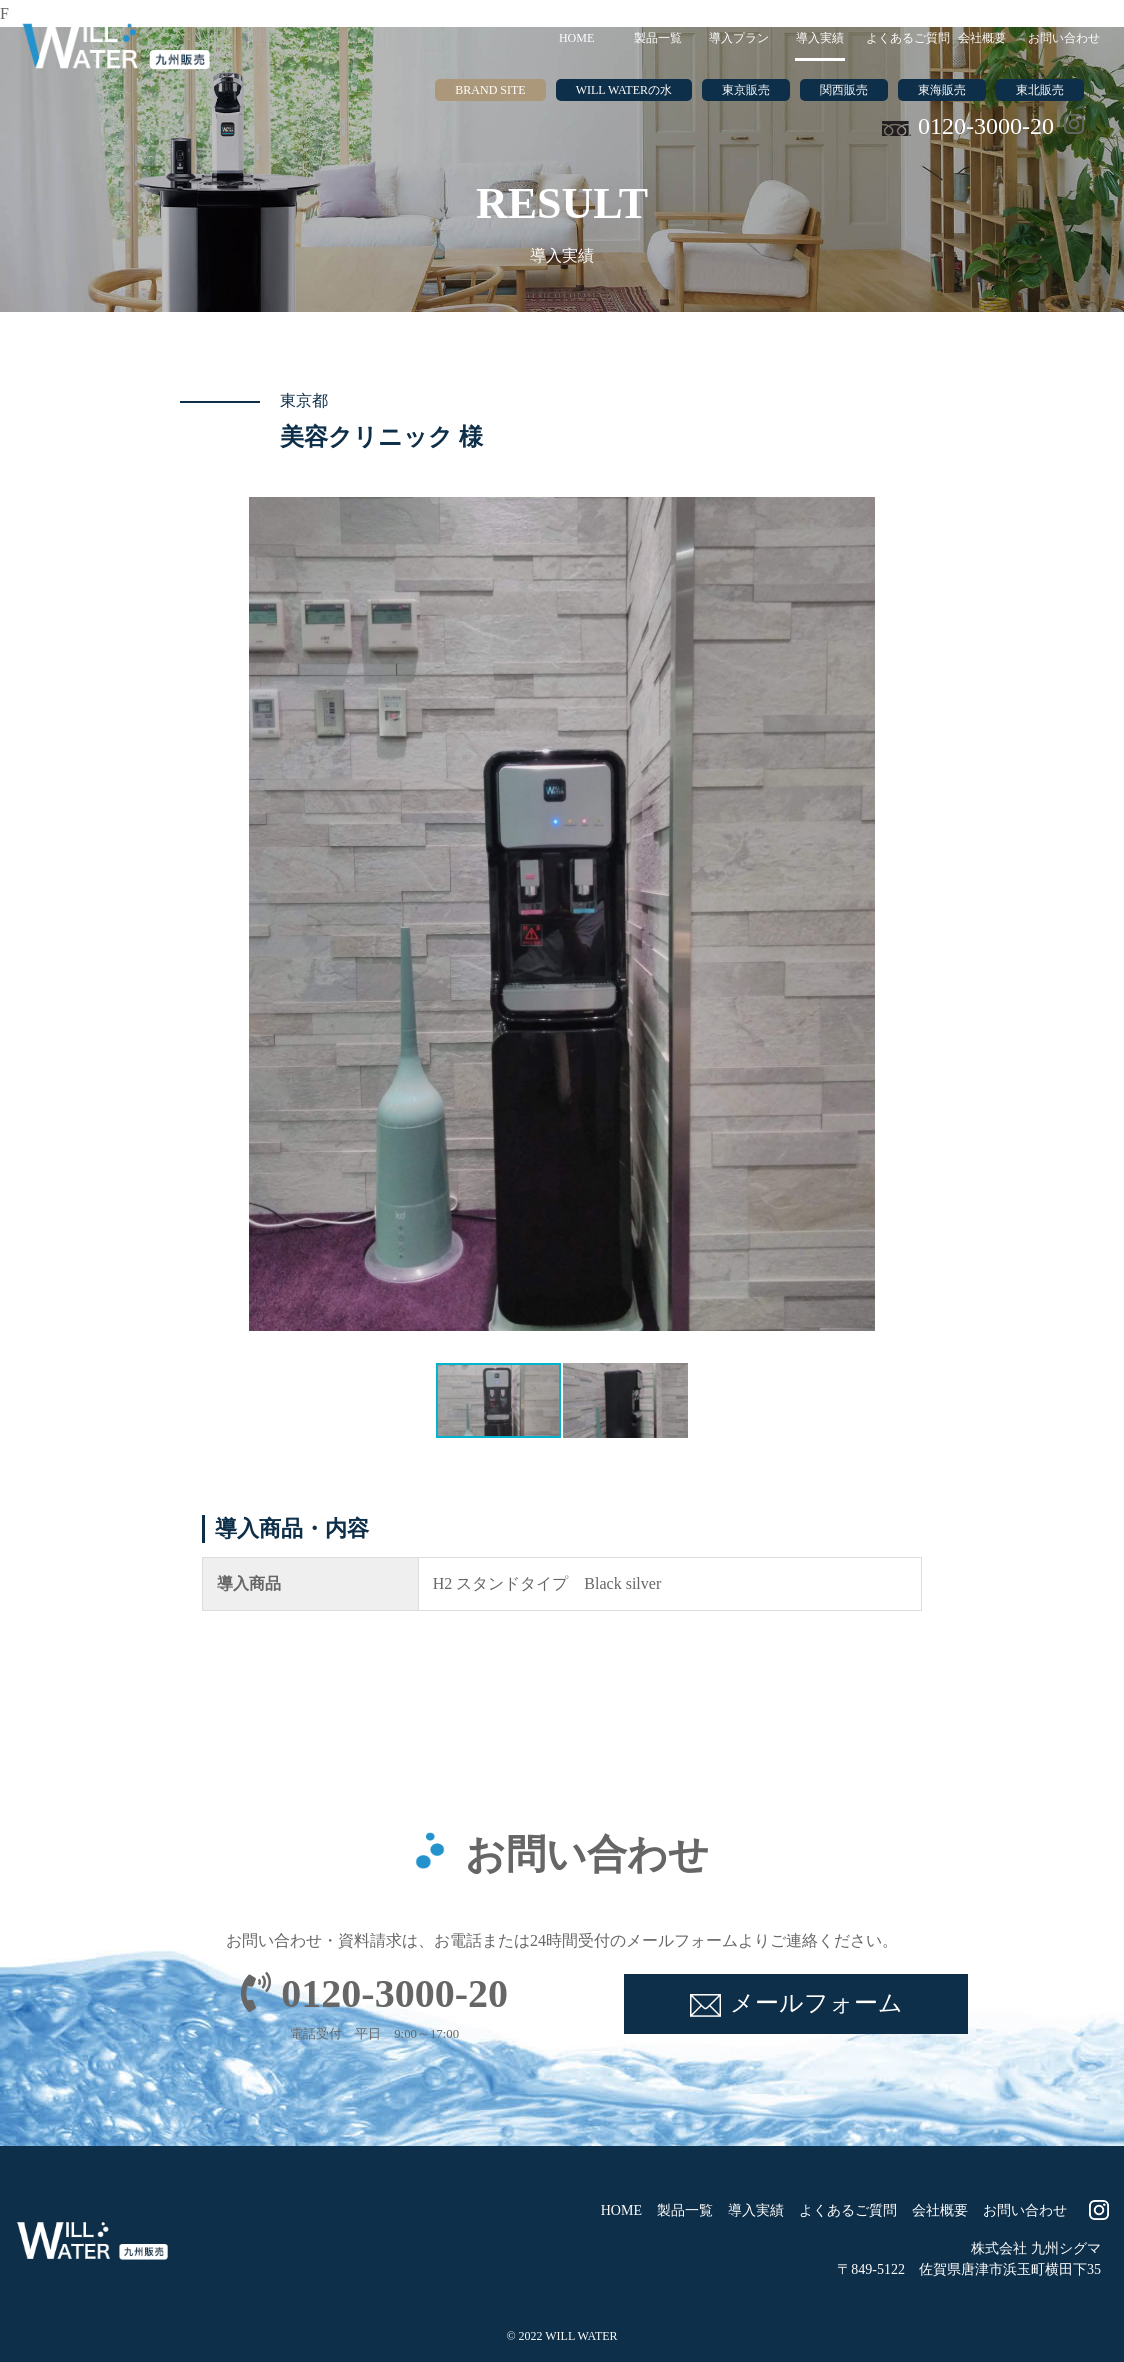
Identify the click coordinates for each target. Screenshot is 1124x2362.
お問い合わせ (1064, 38)
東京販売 (746, 90)
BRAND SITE (490, 90)
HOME (576, 38)
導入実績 (820, 38)
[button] (267, 914)
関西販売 (844, 90)
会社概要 (982, 38)
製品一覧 (658, 38)
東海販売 (942, 90)
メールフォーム (816, 2003)
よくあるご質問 (904, 38)
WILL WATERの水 (624, 90)
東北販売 (1040, 90)
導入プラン (739, 38)
